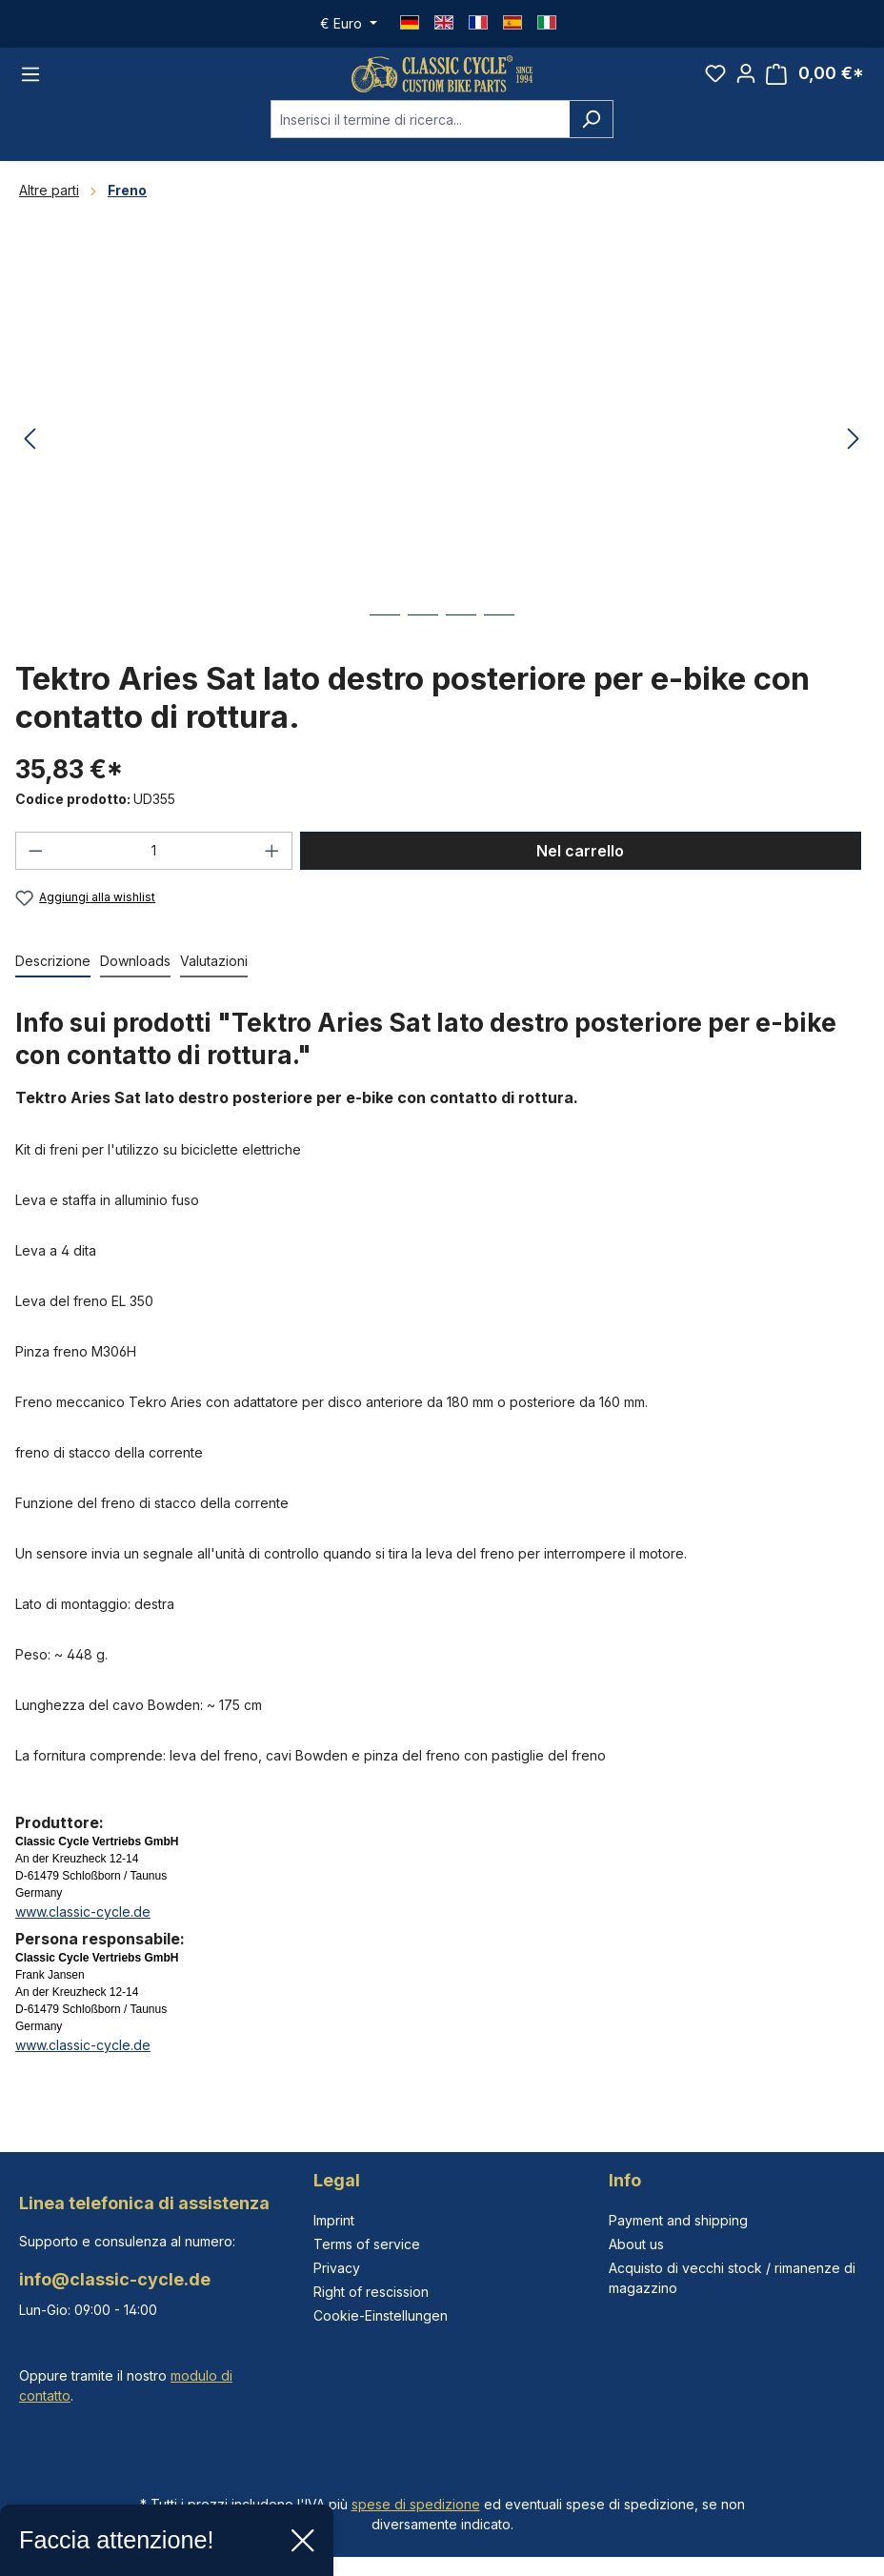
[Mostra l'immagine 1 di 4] (385, 650)
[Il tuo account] (745, 84)
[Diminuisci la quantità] (35, 871)
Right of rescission (371, 2292)
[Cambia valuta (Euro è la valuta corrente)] (348, 24)
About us (636, 2244)
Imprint (333, 2220)
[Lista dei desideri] (715, 84)
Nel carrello (580, 870)
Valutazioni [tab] (214, 982)
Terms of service (366, 2244)
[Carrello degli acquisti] (815, 84)
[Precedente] (29, 460)
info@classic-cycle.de (115, 2279)
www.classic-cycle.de (83, 1932)
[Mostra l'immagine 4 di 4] (499, 650)
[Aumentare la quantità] (272, 871)
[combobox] (420, 140)
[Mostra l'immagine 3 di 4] (461, 650)
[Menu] (30, 84)
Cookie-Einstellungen (380, 2315)
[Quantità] (154, 871)
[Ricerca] (591, 140)
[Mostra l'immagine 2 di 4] (423, 650)
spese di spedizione (416, 2504)
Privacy (336, 2268)
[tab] (52, 982)
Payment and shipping (678, 2220)
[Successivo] (853, 460)
